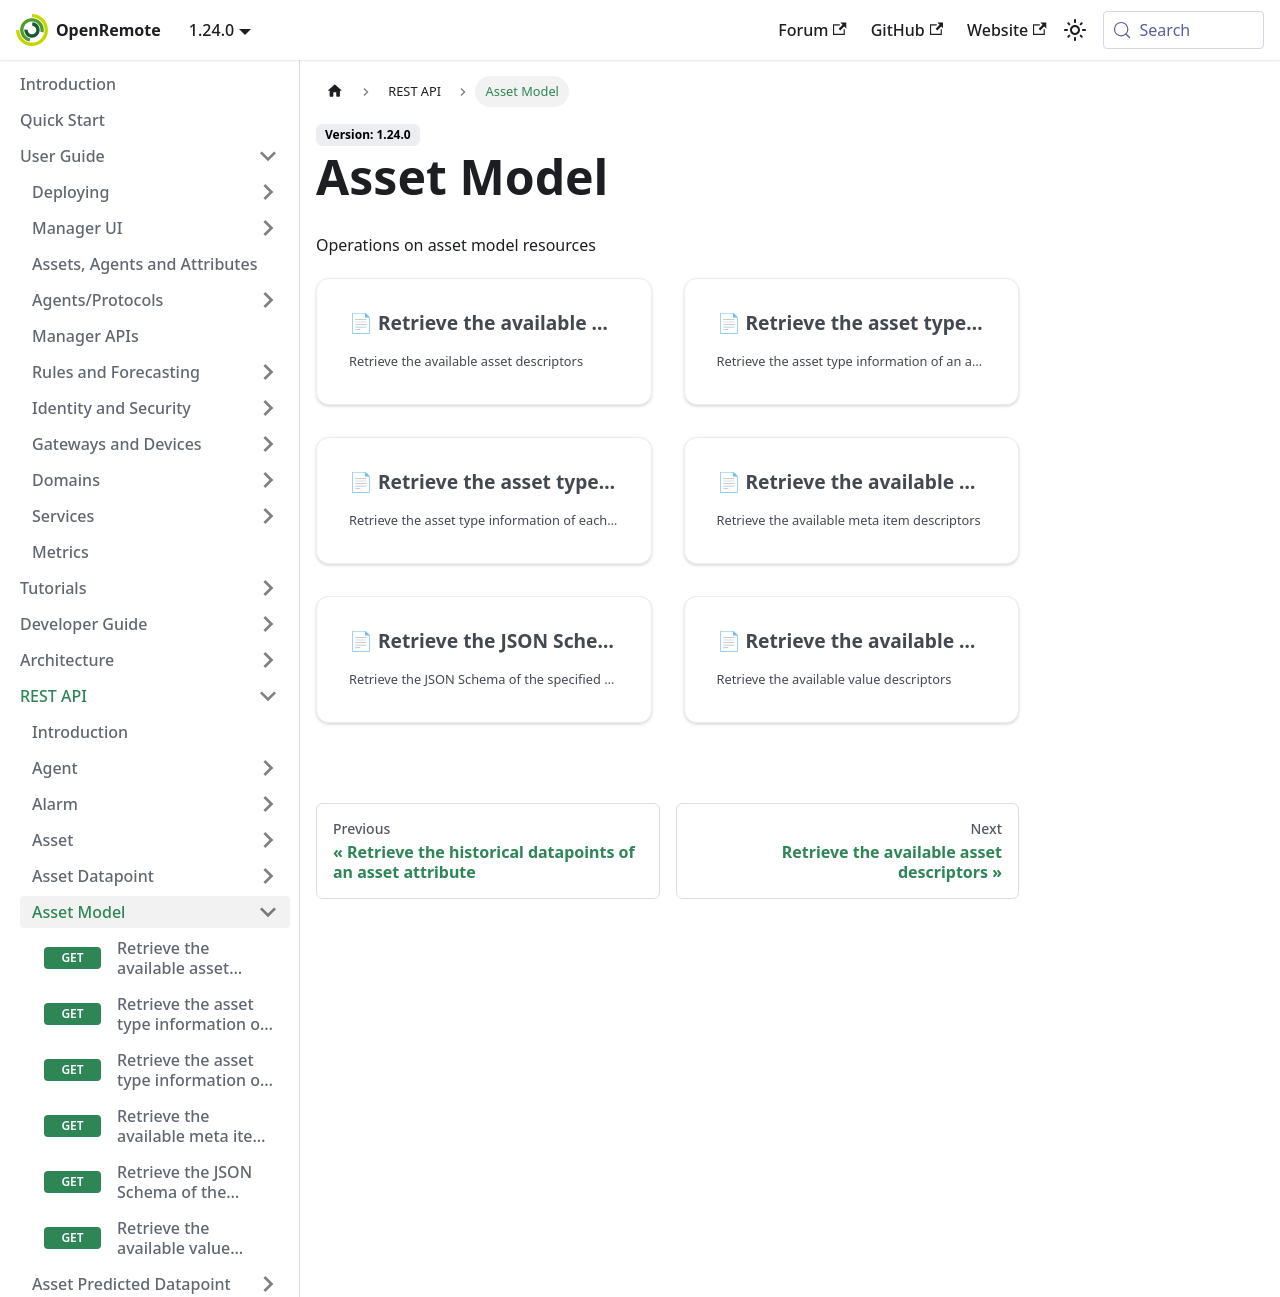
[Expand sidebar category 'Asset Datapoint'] (268, 876)
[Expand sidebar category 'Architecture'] (268, 660)
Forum (812, 30)
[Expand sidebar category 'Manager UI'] (268, 228)
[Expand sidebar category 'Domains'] (268, 480)
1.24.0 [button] (211, 30)
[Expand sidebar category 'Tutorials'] (268, 588)
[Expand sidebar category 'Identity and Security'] (268, 408)
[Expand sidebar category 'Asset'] (268, 840)
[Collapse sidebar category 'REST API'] (268, 696)
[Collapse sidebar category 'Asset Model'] (268, 912)
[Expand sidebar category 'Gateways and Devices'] (268, 444)
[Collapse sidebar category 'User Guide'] (268, 156)
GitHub (907, 30)
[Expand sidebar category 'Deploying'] (268, 192)
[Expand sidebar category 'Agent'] (268, 768)
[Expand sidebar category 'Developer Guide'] (268, 624)
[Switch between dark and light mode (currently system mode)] (1075, 30)
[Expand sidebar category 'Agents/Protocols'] (268, 300)
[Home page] (335, 91)
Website (1007, 30)
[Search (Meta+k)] (1183, 30)
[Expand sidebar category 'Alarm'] (268, 804)
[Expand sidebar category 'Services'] (268, 516)
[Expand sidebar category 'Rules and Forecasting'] (268, 372)
